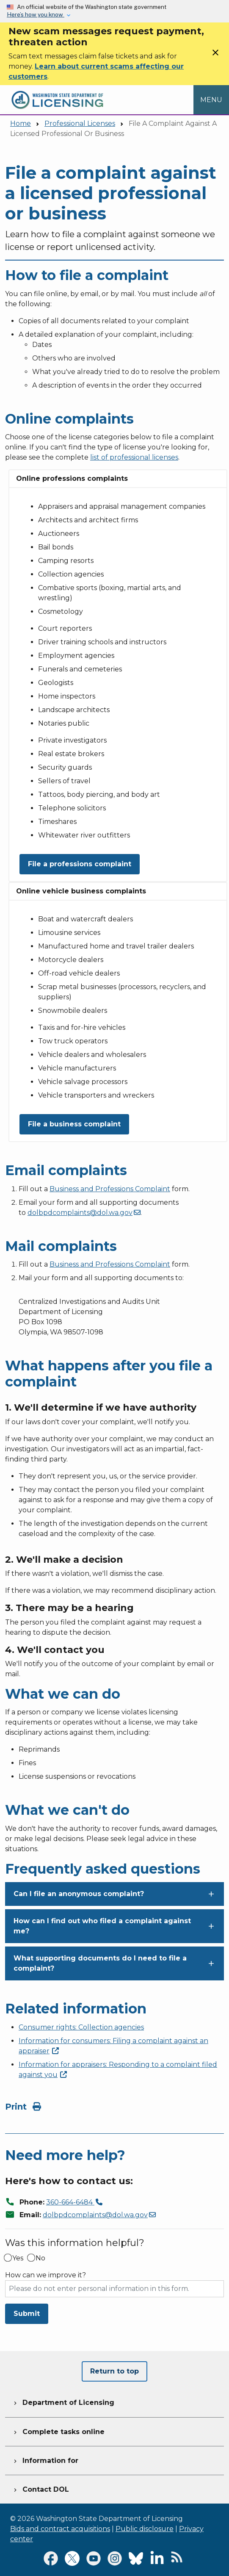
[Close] (215, 55)
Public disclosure (145, 2529)
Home (20, 123)
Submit (27, 2314)
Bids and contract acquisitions (60, 2529)
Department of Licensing (63, 2401)
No (40, 2258)
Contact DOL (40, 2488)
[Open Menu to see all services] (211, 99)
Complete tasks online (58, 2431)
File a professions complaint (79, 864)
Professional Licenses (79, 123)
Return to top (114, 2371)
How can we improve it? (45, 2275)
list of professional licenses (134, 457)
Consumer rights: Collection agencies (81, 2027)
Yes (17, 2258)
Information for (45, 2459)
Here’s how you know (35, 14)
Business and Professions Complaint (110, 1189)
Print (23, 2107)
